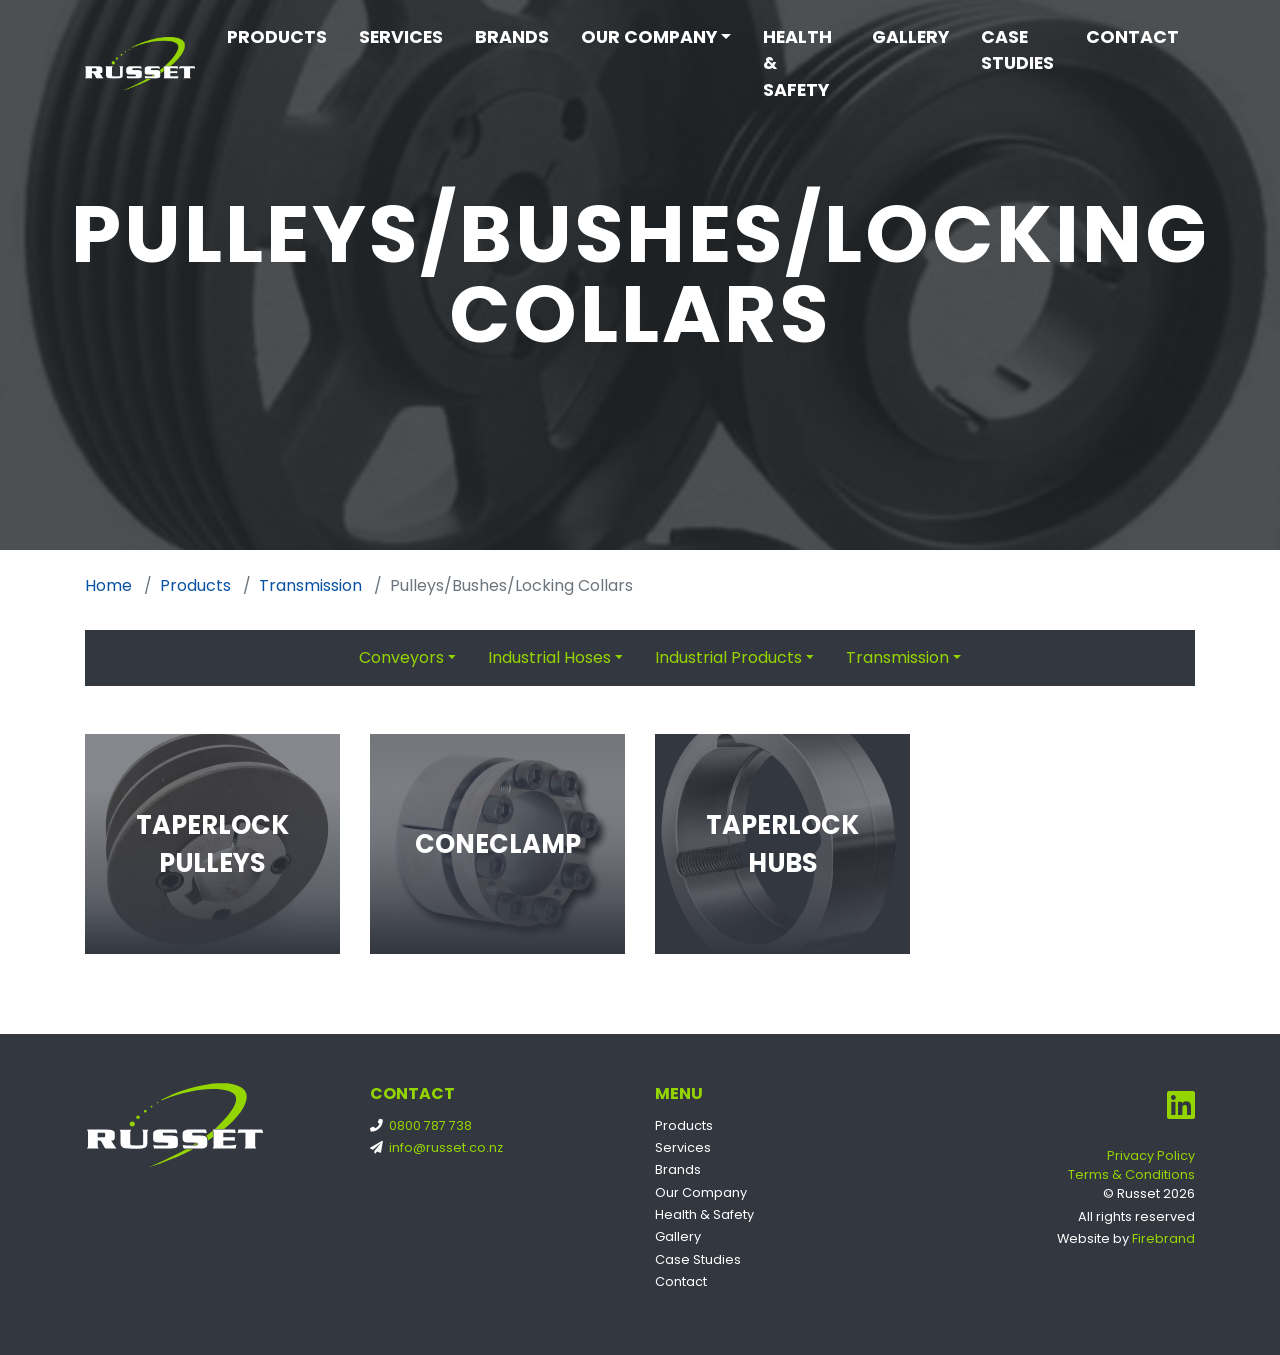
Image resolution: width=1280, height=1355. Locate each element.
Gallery (910, 37)
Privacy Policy (1151, 1155)
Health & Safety (797, 63)
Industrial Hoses (549, 657)
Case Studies (1017, 50)
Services (401, 37)
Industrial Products (728, 657)
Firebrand (1163, 1238)
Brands (512, 37)
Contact (1132, 37)
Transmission (310, 585)
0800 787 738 (425, 1125)
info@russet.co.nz (440, 1147)
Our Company (649, 37)
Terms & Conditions (1131, 1174)
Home (108, 585)
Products (277, 37)
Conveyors (401, 657)
